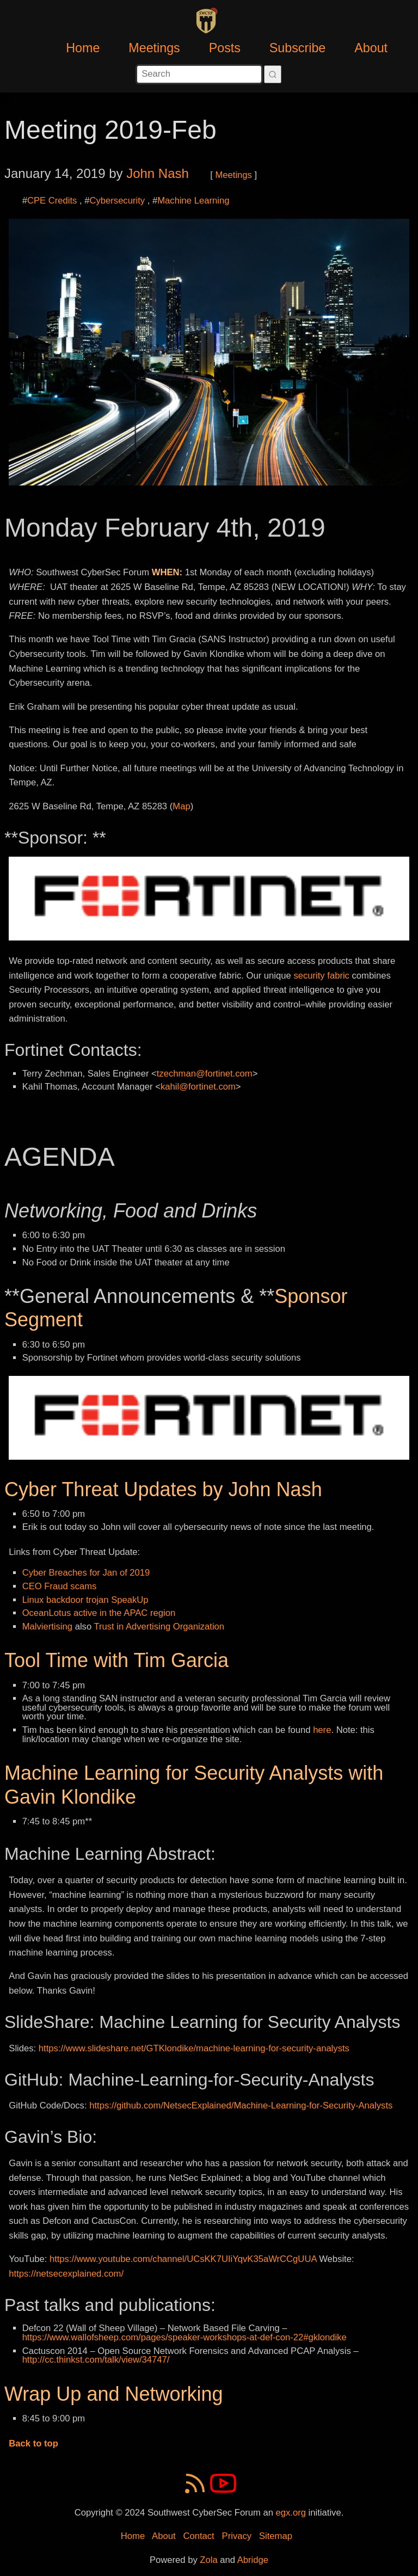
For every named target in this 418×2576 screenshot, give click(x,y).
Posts (225, 48)
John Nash (157, 173)
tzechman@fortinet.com (205, 1073)
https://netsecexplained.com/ (66, 2273)
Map (181, 806)
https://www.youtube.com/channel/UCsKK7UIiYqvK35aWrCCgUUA (183, 2259)
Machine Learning (193, 200)
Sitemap (275, 2536)
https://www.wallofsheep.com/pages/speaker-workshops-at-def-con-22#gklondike (184, 2337)
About (371, 48)
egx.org (291, 2512)
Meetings (154, 48)
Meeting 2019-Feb (110, 129)
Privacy (237, 2536)
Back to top (33, 2443)
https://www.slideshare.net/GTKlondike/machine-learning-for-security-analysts (194, 2048)
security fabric (321, 975)
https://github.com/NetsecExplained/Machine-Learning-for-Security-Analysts (240, 2105)
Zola (208, 2560)
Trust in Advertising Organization (159, 1626)
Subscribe (297, 48)
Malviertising (47, 1626)
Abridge (252, 2560)
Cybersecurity (117, 200)
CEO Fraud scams (59, 1586)
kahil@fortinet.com (198, 1086)
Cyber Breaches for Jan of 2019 (86, 1572)
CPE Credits (52, 200)
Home (83, 48)
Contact (198, 2536)
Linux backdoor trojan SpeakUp (85, 1600)
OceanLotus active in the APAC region (99, 1613)
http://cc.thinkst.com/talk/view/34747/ (96, 2359)
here (322, 1730)
